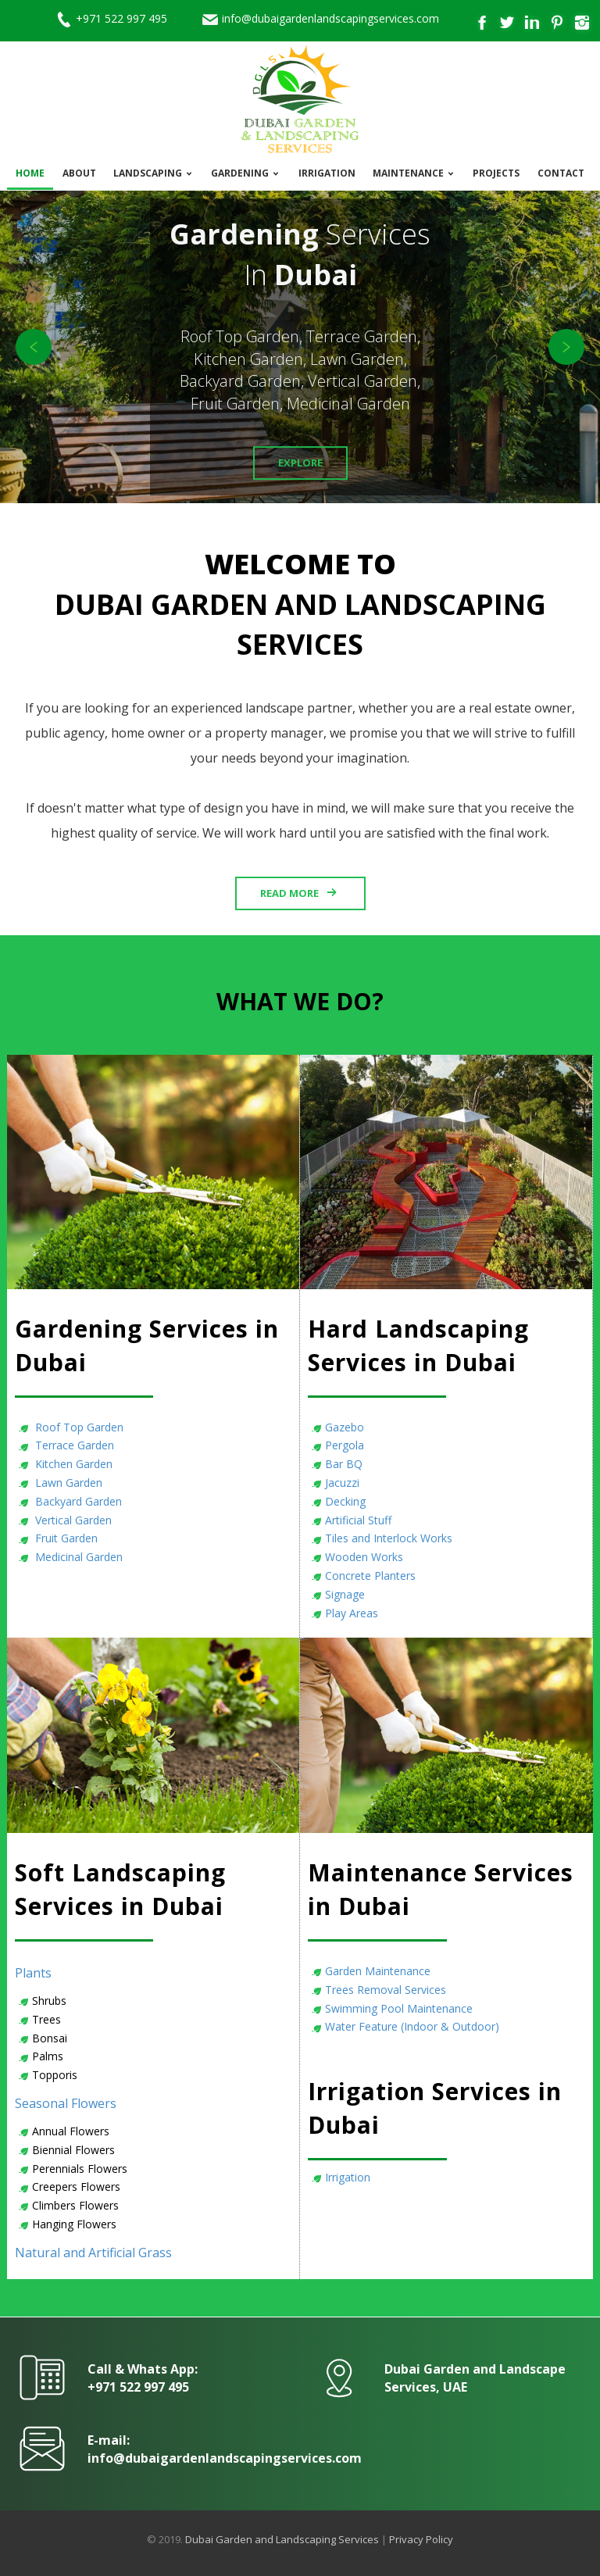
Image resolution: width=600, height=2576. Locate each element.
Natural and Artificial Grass (93, 2252)
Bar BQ (343, 1463)
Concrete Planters (370, 1575)
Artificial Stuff (358, 1520)
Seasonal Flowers (65, 2103)
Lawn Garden (67, 1482)
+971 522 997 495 (121, 18)
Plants (33, 1972)
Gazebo (344, 1427)
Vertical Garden (72, 1520)
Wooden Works (364, 1556)
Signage (345, 1594)
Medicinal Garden (77, 1556)
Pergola (344, 1445)
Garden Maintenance (377, 1970)
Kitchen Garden (72, 1463)
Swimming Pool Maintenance (399, 2008)
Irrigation (347, 2177)
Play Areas (351, 1613)
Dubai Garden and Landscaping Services (282, 2539)
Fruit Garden (65, 1538)
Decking (345, 1501)
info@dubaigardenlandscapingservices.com (330, 18)
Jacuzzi (342, 1482)
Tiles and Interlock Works (388, 1538)
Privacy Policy (421, 2539)
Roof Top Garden (77, 1427)
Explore (300, 463)
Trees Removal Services (385, 1989)
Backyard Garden (77, 1501)
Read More (289, 893)
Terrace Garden (73, 1445)
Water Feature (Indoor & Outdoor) (412, 2026)
